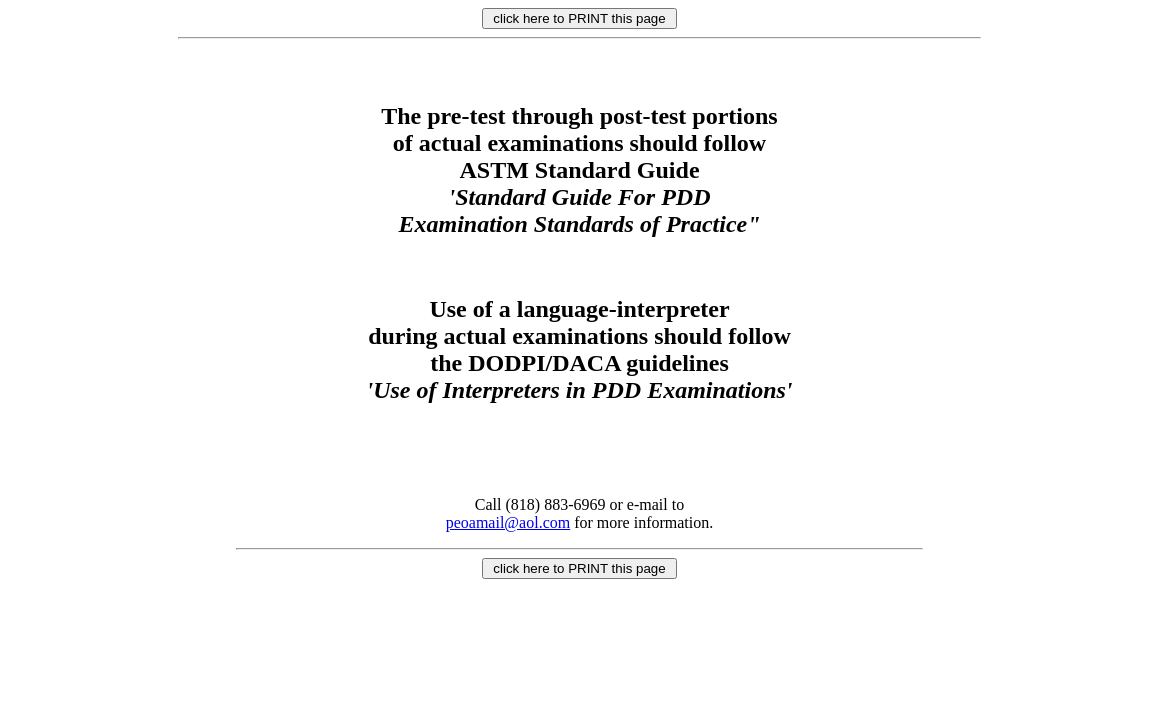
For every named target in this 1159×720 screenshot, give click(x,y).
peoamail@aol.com (508, 522)
